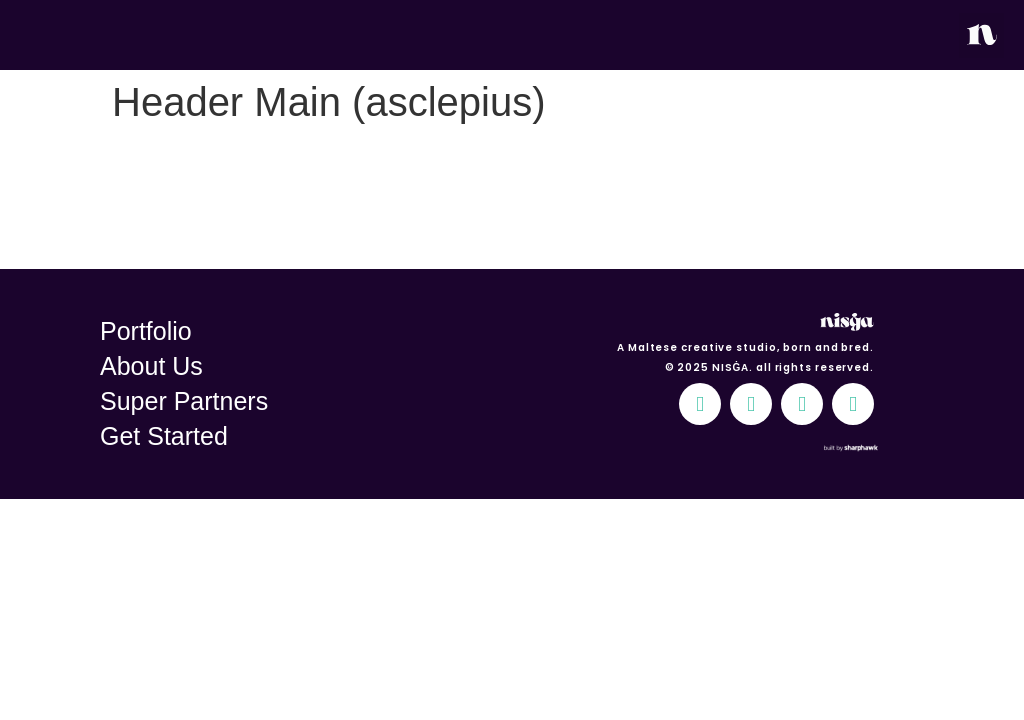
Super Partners (184, 401)
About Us (151, 366)
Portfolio (146, 331)
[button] (981, 35)
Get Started (164, 436)
